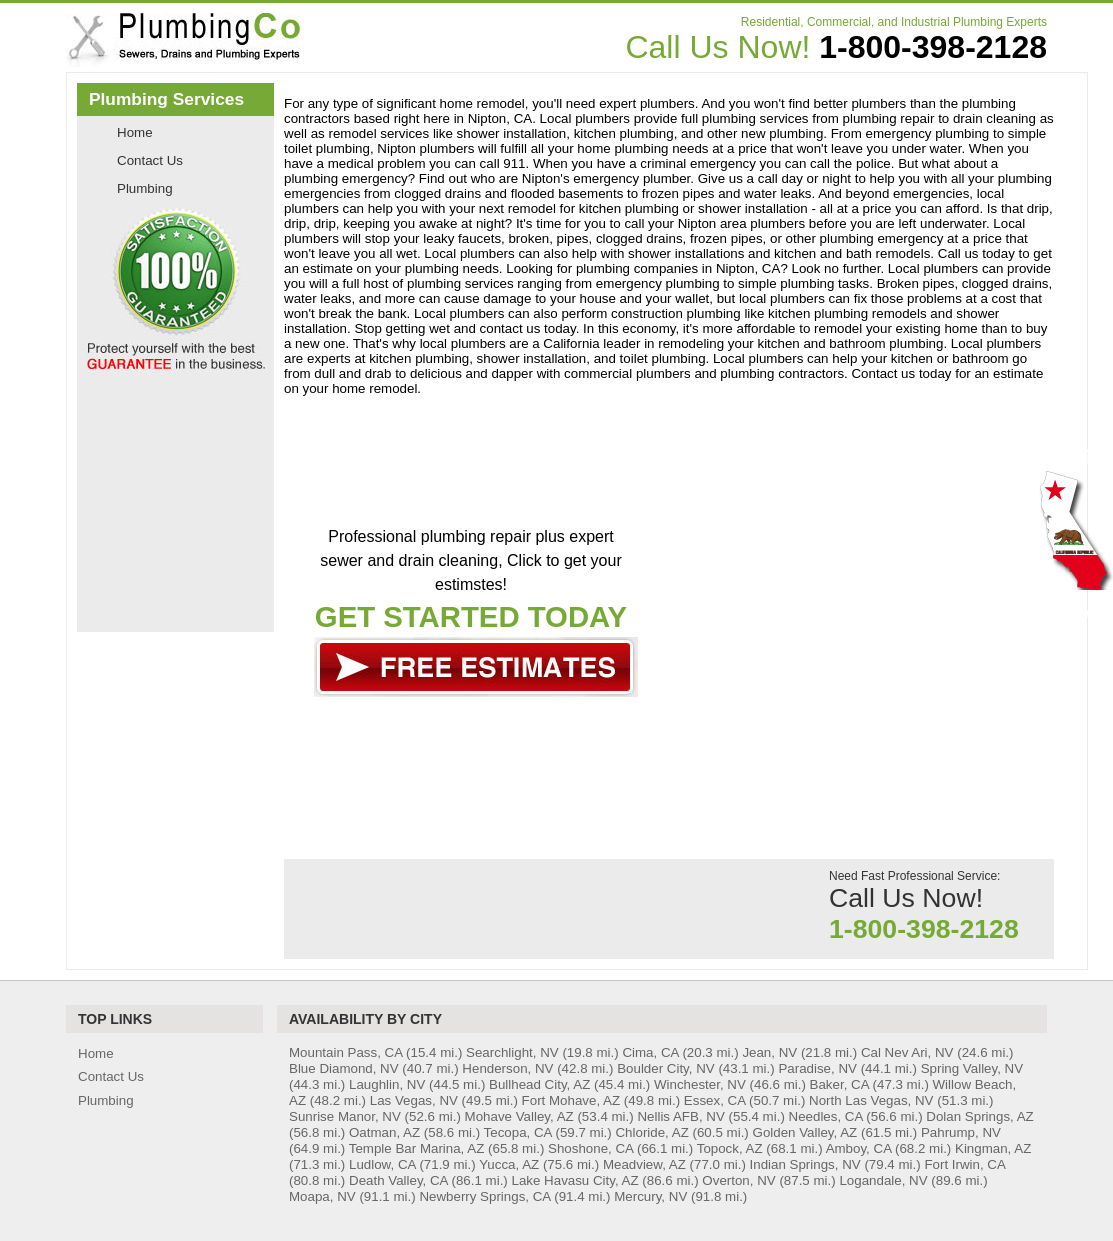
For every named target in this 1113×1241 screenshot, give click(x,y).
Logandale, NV (883, 1180)
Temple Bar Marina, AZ (417, 1148)
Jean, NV (769, 1052)
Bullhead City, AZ (539, 1084)
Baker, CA (839, 1084)
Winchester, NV (700, 1084)
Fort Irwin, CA (964, 1164)
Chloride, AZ (651, 1132)
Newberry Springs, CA (484, 1196)
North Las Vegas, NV (871, 1100)
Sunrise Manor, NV (345, 1116)
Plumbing (145, 188)
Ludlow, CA (382, 1164)
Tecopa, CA (518, 1132)
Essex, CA (714, 1100)
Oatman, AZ (384, 1132)
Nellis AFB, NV (680, 1116)
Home (135, 132)
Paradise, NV (817, 1068)
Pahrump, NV (961, 1132)
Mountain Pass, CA (345, 1052)
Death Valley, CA (398, 1180)
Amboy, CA (859, 1148)
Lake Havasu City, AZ (574, 1180)
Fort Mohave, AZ (571, 1100)
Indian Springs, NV (805, 1164)
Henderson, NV (507, 1068)
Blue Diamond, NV (344, 1068)
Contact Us (150, 160)
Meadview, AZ (644, 1164)
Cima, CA (650, 1052)
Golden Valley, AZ (805, 1132)
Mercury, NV (650, 1196)
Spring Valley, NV (972, 1068)
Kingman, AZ (993, 1148)
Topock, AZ (730, 1148)
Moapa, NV (322, 1196)
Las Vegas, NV (414, 1100)
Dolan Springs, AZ (979, 1116)
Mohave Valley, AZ (519, 1116)
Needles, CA (826, 1116)
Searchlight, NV (512, 1052)
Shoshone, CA (590, 1148)
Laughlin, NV (387, 1084)
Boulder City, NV (666, 1068)
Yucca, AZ (509, 1164)
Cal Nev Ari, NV (907, 1052)
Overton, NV (738, 1180)
